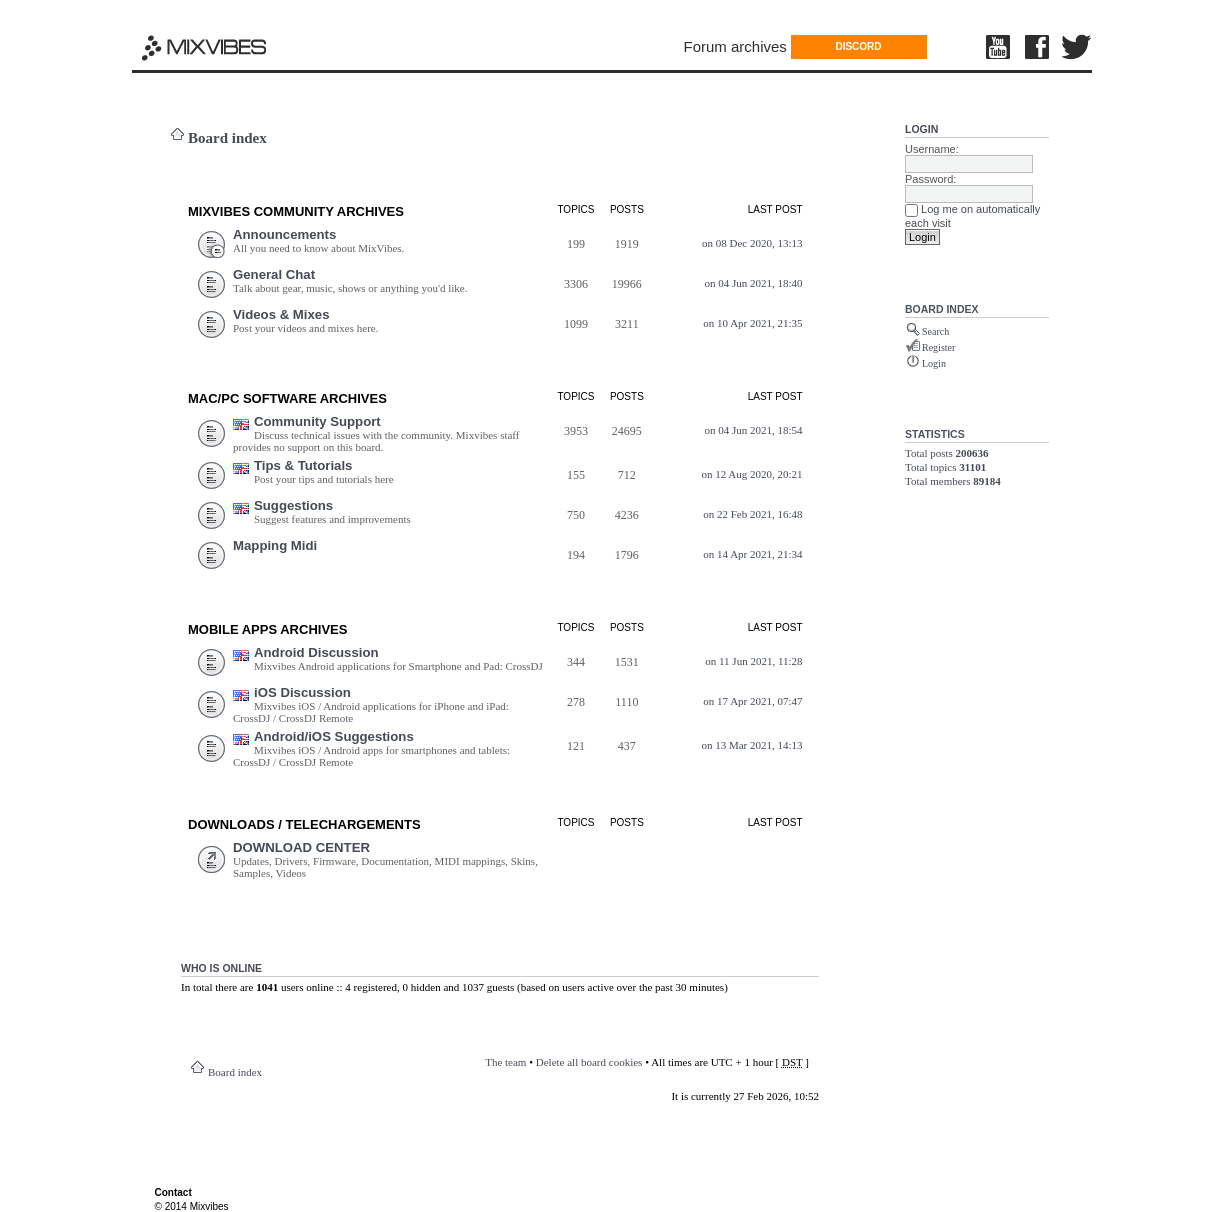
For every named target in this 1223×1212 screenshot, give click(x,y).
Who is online (221, 968)
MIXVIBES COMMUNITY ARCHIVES (296, 211)
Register (938, 347)
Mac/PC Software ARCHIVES (287, 398)
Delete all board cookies (589, 1062)
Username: (932, 149)
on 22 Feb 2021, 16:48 (752, 514)
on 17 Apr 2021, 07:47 (752, 701)
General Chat (274, 274)
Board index (227, 138)
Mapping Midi (275, 545)
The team (505, 1062)
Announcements (284, 234)
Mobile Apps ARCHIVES (267, 629)
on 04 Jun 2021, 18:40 (753, 283)
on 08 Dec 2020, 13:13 (752, 243)
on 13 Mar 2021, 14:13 (751, 745)
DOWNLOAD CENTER (301, 847)
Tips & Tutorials (303, 465)
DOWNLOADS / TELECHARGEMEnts (304, 824)
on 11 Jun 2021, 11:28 (753, 661)
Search (935, 331)
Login (921, 129)
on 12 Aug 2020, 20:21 (751, 474)
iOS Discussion (302, 692)
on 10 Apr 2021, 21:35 (752, 323)
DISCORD (858, 46)
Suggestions (293, 505)
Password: (930, 179)
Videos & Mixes (281, 314)
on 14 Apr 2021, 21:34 (752, 554)
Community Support (317, 421)
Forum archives (735, 46)
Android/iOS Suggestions (334, 736)
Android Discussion (316, 652)
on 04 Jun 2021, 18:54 (753, 430)
